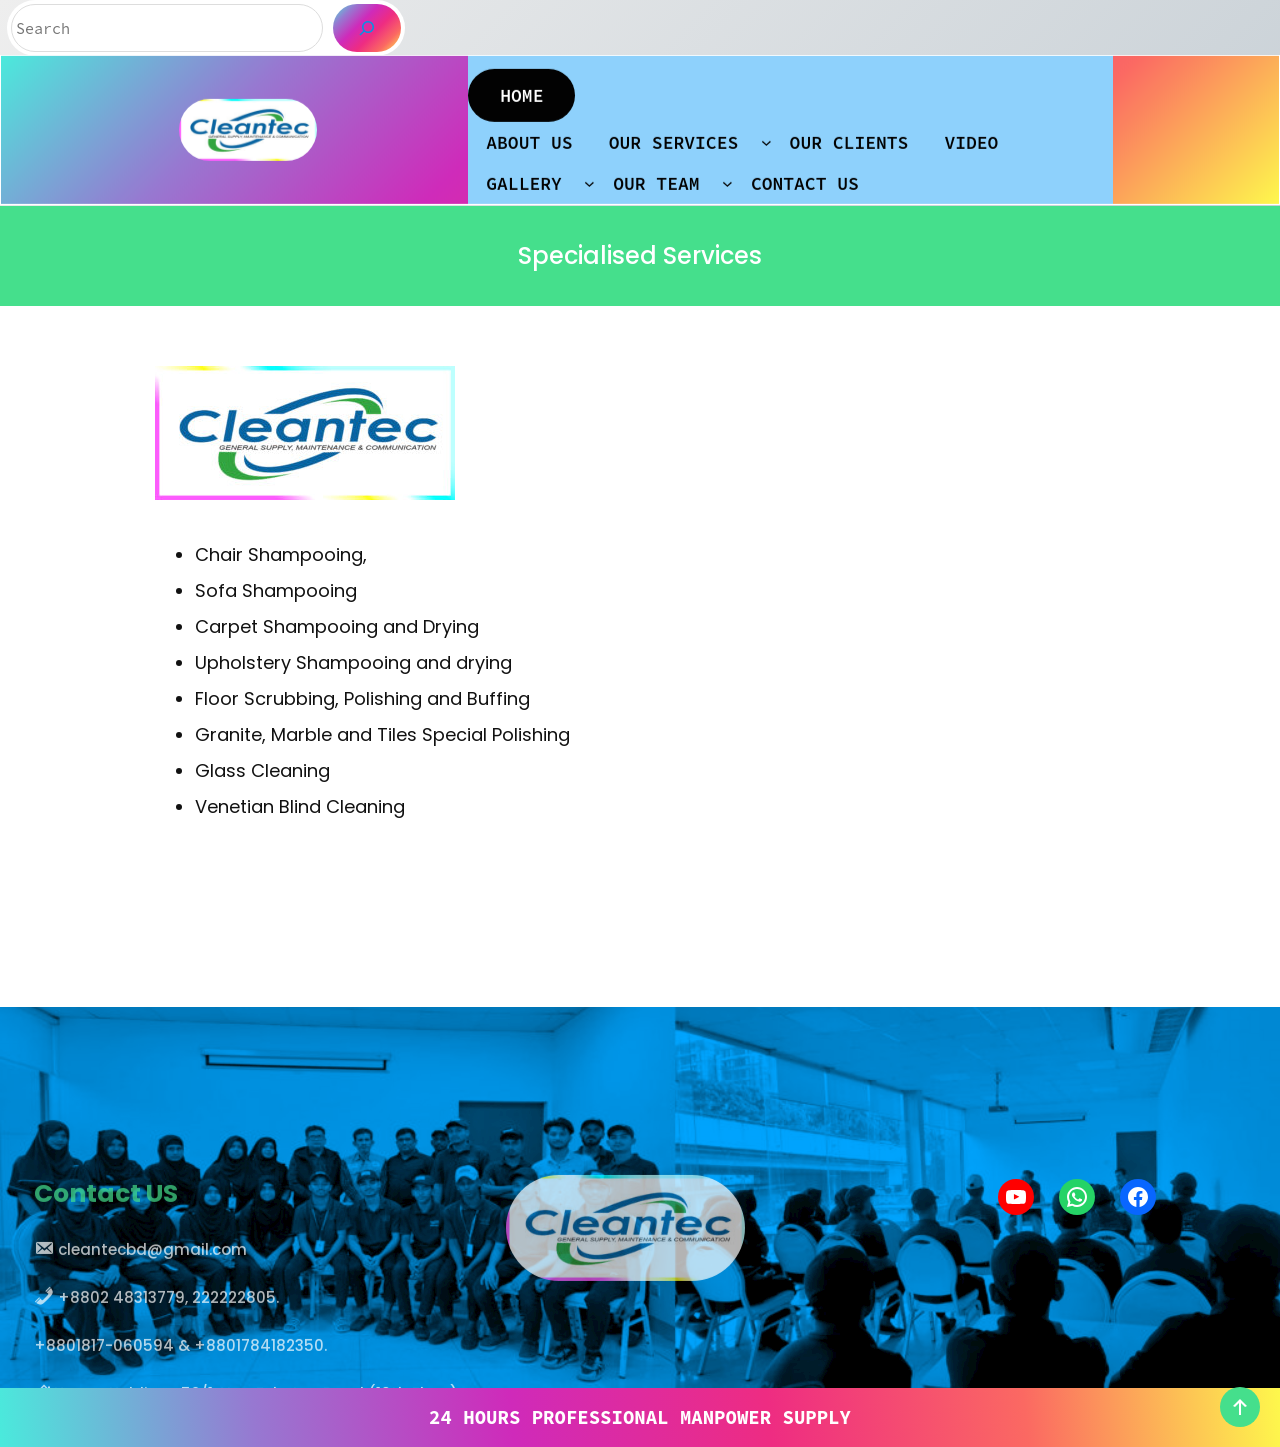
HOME (521, 88)
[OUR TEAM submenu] (727, 176)
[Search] (367, 28)
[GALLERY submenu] (589, 176)
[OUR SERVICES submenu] (766, 135)
